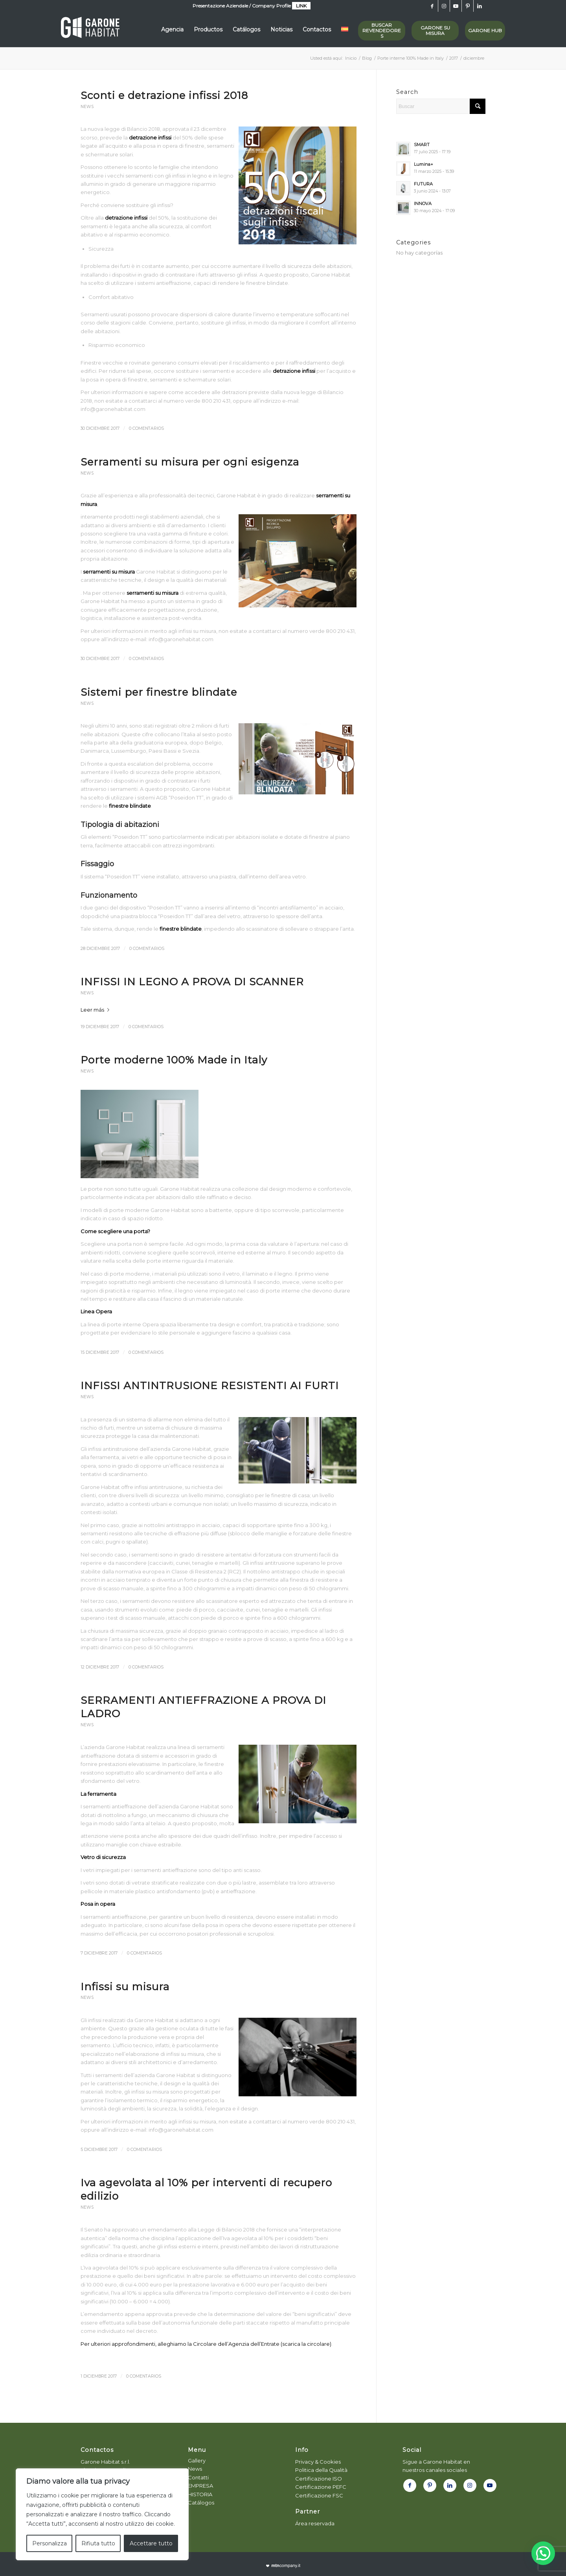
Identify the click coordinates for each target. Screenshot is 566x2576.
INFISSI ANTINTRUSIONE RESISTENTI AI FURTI (210, 1385)
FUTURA (423, 184)
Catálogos (201, 2502)
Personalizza (49, 2543)
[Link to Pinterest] (467, 6)
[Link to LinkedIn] (479, 6)
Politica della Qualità (321, 2470)
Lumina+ (423, 164)
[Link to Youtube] (455, 6)
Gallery (197, 2460)
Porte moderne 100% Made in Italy (174, 1060)
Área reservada (314, 2523)
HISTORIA (200, 2494)
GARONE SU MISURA (435, 30)
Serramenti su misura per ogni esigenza (190, 462)
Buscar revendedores (381, 30)
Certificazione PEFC (320, 2487)
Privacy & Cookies (318, 2462)
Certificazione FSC (319, 2495)
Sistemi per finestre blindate (159, 692)
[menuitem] (172, 29)
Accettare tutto (151, 2543)
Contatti (198, 2477)
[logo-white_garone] (90, 29)
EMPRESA (200, 2485)
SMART (422, 144)
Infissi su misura (125, 1986)
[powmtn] (283, 2566)
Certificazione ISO (318, 2478)
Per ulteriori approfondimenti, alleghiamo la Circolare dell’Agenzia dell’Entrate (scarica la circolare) (206, 2344)
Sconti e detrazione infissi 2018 (164, 95)
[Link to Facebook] (432, 6)
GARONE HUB (485, 30)
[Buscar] (440, 106)
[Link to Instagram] (444, 6)
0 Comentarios (146, 428)
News (87, 106)
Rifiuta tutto (98, 2543)
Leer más (96, 1010)
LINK (301, 6)
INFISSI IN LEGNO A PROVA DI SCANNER (192, 981)
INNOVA (423, 203)
